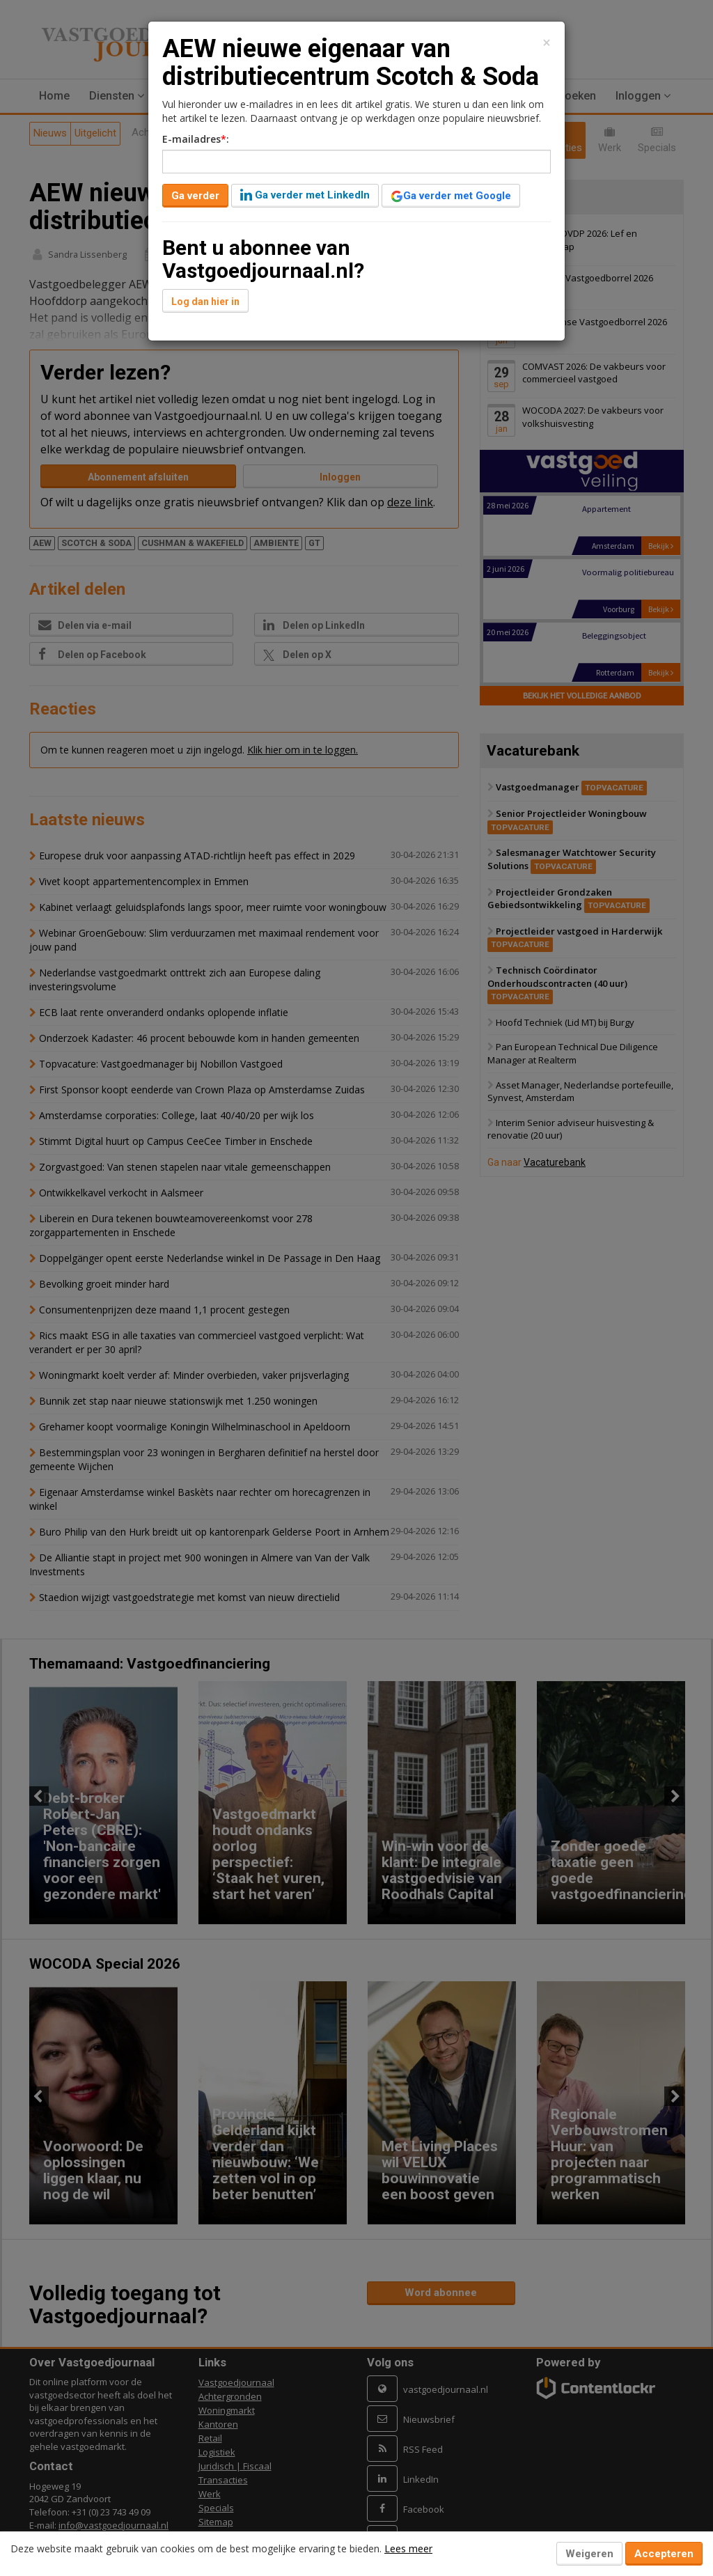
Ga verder (195, 195)
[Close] (546, 43)
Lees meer (408, 2548)
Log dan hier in (205, 301)
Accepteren (664, 2553)
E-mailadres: (195, 139)
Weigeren (589, 2553)
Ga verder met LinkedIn (305, 195)
